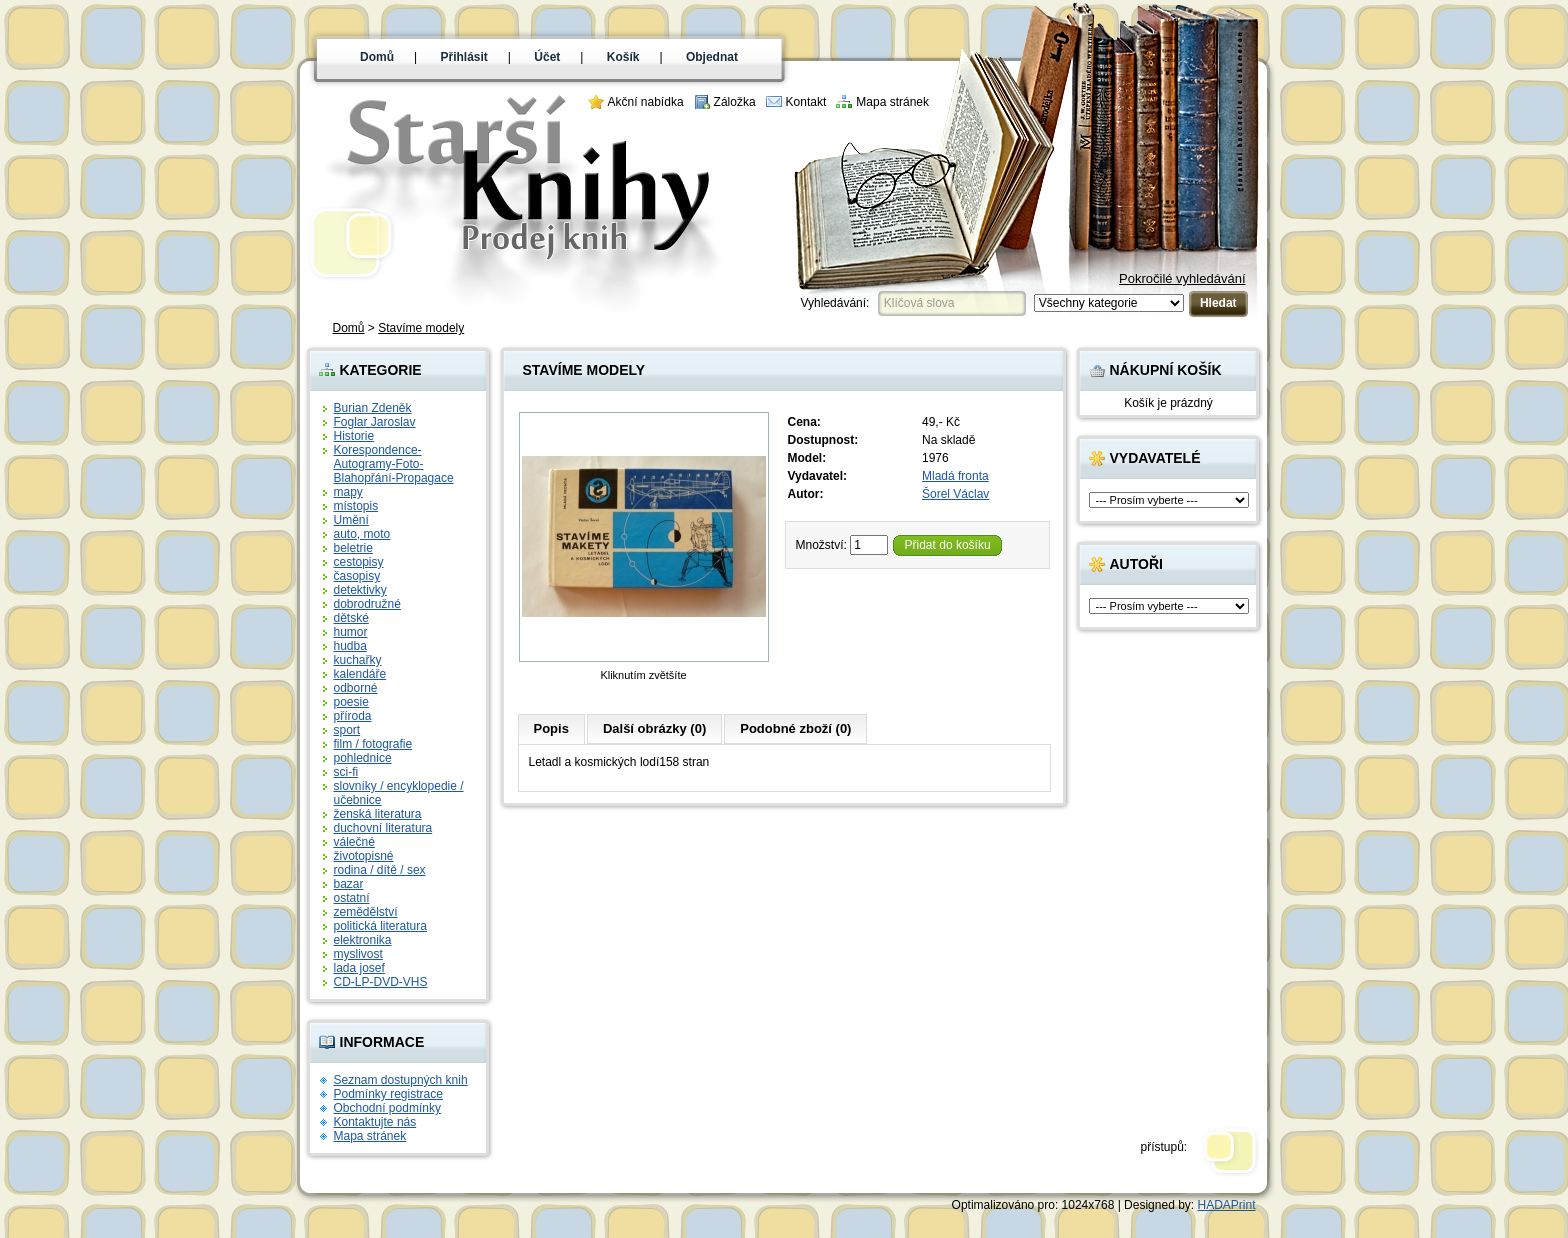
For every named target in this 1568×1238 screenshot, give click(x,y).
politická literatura (380, 926)
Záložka (735, 102)
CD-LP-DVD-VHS (381, 982)
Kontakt (806, 102)
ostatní (352, 898)
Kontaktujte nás (375, 1122)
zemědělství (366, 912)
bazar (349, 884)
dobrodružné (367, 604)
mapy (348, 492)
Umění (351, 520)
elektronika (363, 940)
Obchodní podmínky (387, 1108)
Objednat (712, 57)
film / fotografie (373, 744)
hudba (350, 646)
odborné (356, 688)
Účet (547, 57)
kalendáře (360, 674)
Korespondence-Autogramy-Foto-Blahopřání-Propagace (394, 464)
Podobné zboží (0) (795, 728)
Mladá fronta (955, 476)
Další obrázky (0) (654, 728)
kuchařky (358, 660)
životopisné (364, 856)
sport (347, 730)
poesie (351, 702)
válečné (354, 842)
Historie (354, 436)
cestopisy (359, 562)
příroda (353, 716)
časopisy (357, 576)
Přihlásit (464, 57)
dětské (351, 618)
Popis (551, 728)
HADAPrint (1226, 1205)
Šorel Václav (955, 494)
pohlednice (363, 758)
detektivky (360, 590)
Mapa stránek (892, 102)
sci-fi (346, 772)
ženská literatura (378, 814)
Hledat (1218, 303)
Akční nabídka (646, 102)
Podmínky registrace (388, 1094)
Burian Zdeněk (373, 408)
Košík (623, 57)
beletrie (353, 548)
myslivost (358, 954)
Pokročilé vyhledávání (1182, 278)
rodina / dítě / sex (380, 870)
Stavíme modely (421, 328)
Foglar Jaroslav (375, 422)
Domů (377, 57)
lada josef (359, 968)
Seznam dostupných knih (401, 1080)
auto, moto (362, 534)
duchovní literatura (383, 828)
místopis (356, 506)
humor (351, 632)
